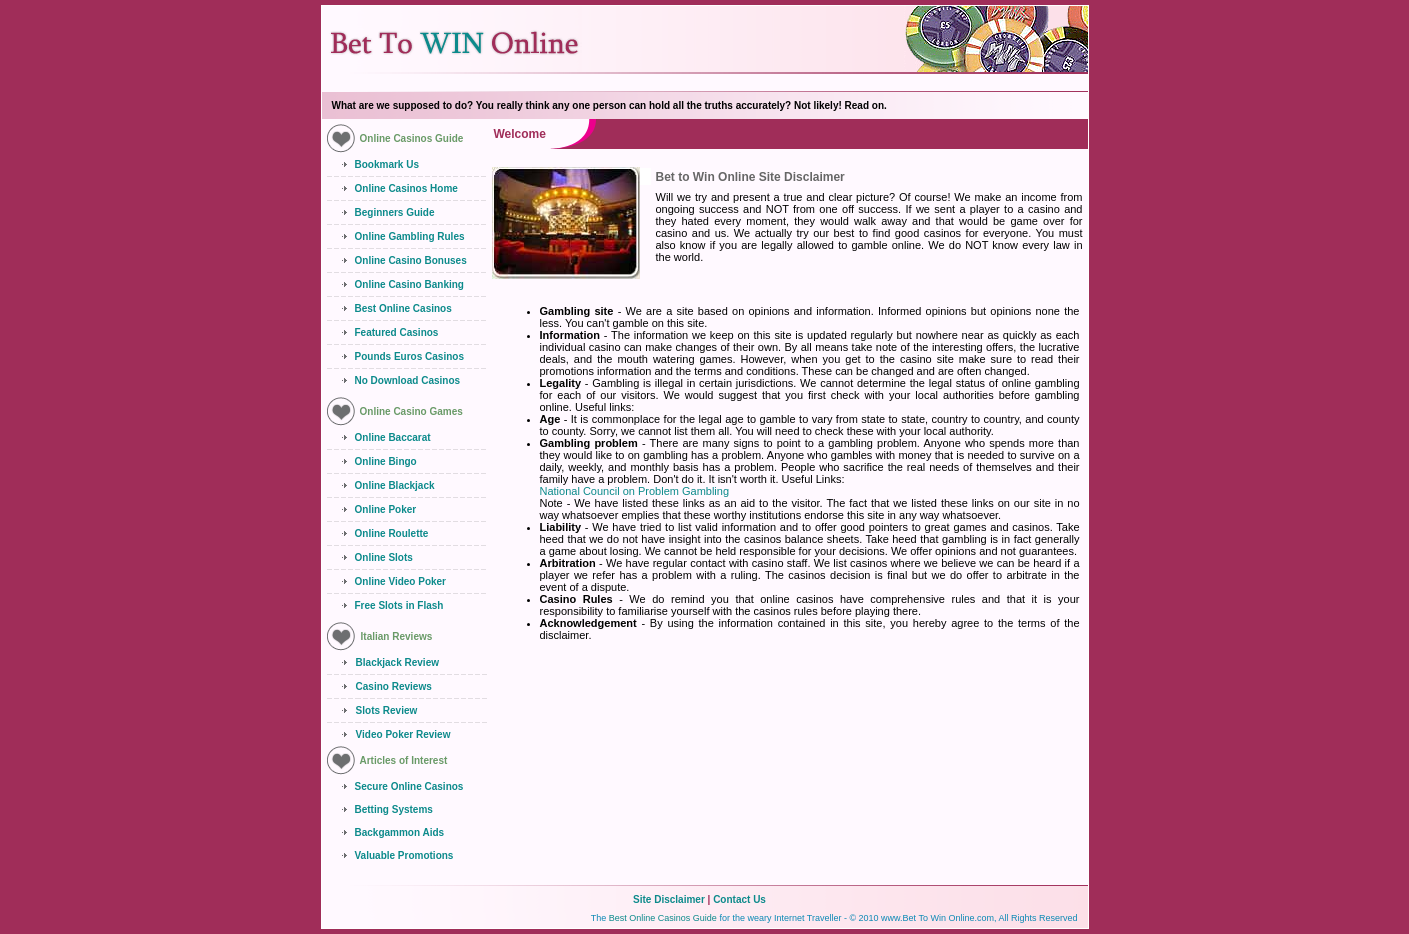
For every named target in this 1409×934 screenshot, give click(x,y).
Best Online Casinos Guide (663, 918)
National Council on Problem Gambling (635, 491)
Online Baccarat (393, 437)
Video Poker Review (403, 734)
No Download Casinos (408, 380)
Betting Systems (394, 809)
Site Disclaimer (669, 899)
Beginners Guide (395, 212)
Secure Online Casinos (409, 786)
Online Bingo (386, 461)
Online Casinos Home (406, 188)
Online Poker (386, 509)
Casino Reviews (394, 686)
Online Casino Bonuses (411, 260)
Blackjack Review (397, 662)
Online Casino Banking (409, 284)
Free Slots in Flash (399, 605)
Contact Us (739, 899)
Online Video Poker (401, 581)
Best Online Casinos (403, 308)
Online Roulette (392, 533)
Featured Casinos (397, 332)
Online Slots (384, 557)
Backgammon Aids (400, 832)
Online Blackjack (395, 485)
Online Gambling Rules (410, 236)
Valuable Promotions (404, 855)
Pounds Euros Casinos (409, 356)
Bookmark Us (387, 164)
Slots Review (387, 710)
